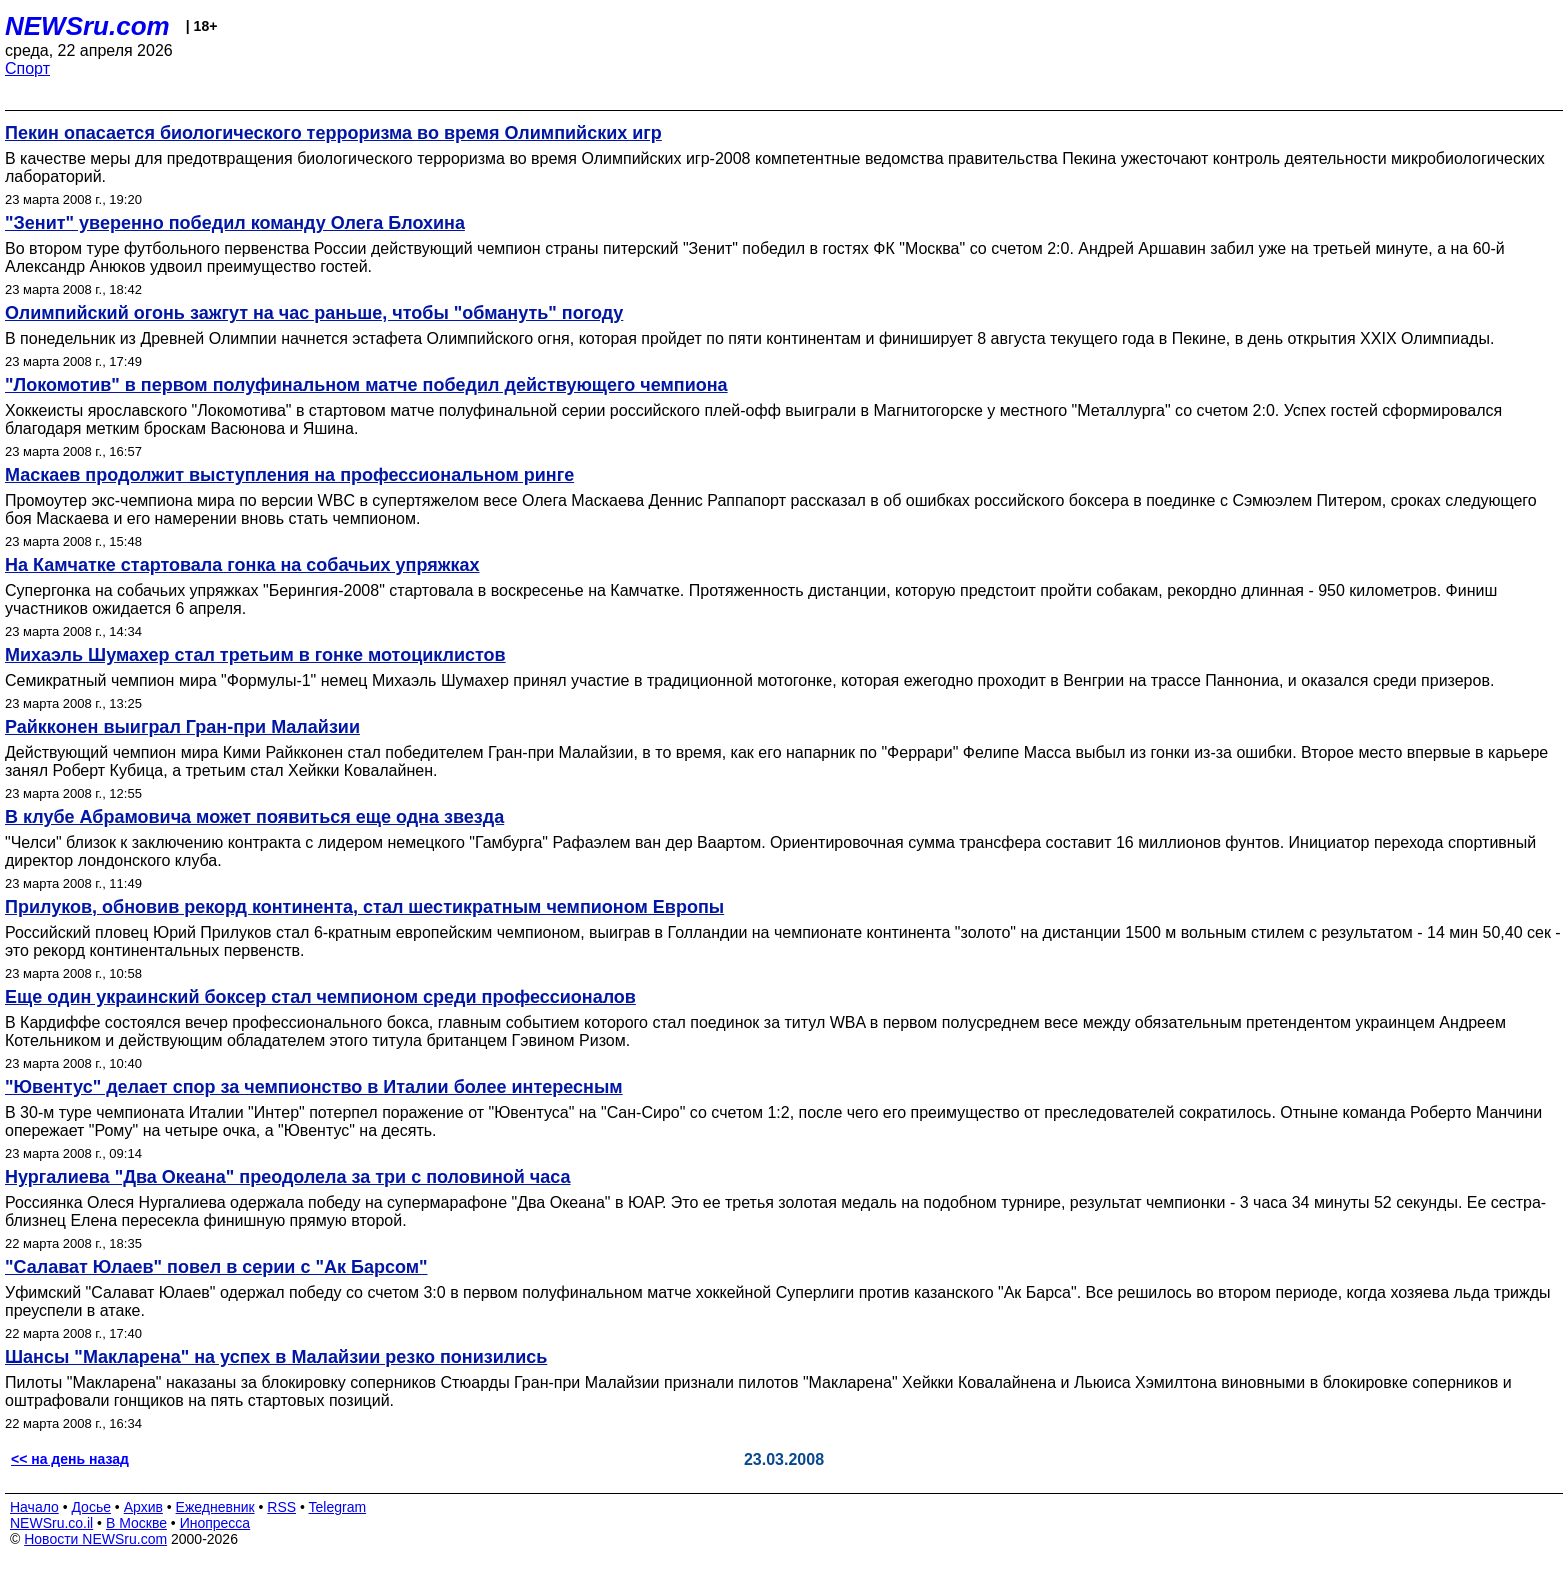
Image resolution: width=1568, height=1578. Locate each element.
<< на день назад (70, 1459)
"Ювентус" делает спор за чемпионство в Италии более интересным (314, 1087)
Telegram (338, 1507)
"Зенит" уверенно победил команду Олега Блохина (235, 223)
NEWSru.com (87, 26)
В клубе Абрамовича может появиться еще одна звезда (254, 817)
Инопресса (215, 1523)
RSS (281, 1507)
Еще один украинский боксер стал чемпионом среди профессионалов (320, 997)
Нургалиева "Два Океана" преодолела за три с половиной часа (288, 1177)
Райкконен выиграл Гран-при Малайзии (182, 727)
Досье (91, 1507)
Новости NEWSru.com (95, 1539)
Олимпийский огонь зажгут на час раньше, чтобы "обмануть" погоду (314, 313)
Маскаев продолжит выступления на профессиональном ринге (289, 475)
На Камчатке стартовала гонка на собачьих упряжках (242, 565)
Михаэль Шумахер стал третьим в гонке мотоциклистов (255, 655)
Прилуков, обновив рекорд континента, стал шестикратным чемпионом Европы (364, 907)
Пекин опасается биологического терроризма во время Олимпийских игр (333, 133)
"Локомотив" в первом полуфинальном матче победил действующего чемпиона (366, 385)
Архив (143, 1507)
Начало (34, 1507)
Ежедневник (215, 1507)
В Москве (136, 1523)
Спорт (27, 68)
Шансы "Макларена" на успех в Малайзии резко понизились (276, 1357)
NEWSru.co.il (51, 1523)
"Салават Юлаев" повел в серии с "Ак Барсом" (216, 1267)
